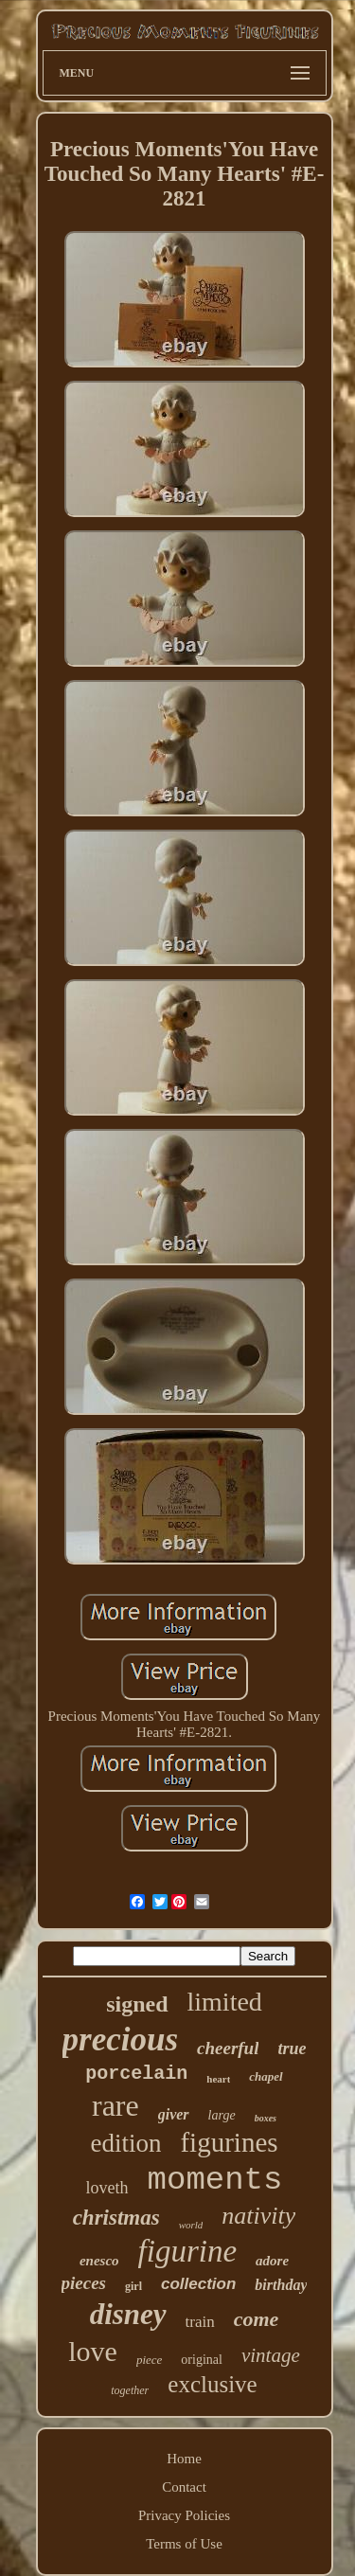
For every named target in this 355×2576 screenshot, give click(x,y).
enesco (99, 2260)
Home (184, 2458)
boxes (265, 2118)
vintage (270, 2355)
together (130, 2390)
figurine (188, 2251)
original (201, 2359)
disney (128, 2314)
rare (115, 2105)
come (256, 2319)
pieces (84, 2283)
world (191, 2224)
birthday (281, 2285)
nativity (258, 2215)
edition (125, 2143)
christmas (116, 2217)
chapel (265, 2076)
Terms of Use (184, 2543)
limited (224, 2001)
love (92, 2351)
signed (137, 2004)
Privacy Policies (184, 2515)
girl (133, 2286)
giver (173, 2114)
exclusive (212, 2384)
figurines (228, 2142)
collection (198, 2284)
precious (120, 2039)
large (222, 2115)
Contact (184, 2487)
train (200, 2322)
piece (149, 2359)
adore (272, 2260)
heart (218, 2078)
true (291, 2048)
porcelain (136, 2073)
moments (215, 2180)
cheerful (227, 2048)
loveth (107, 2187)
